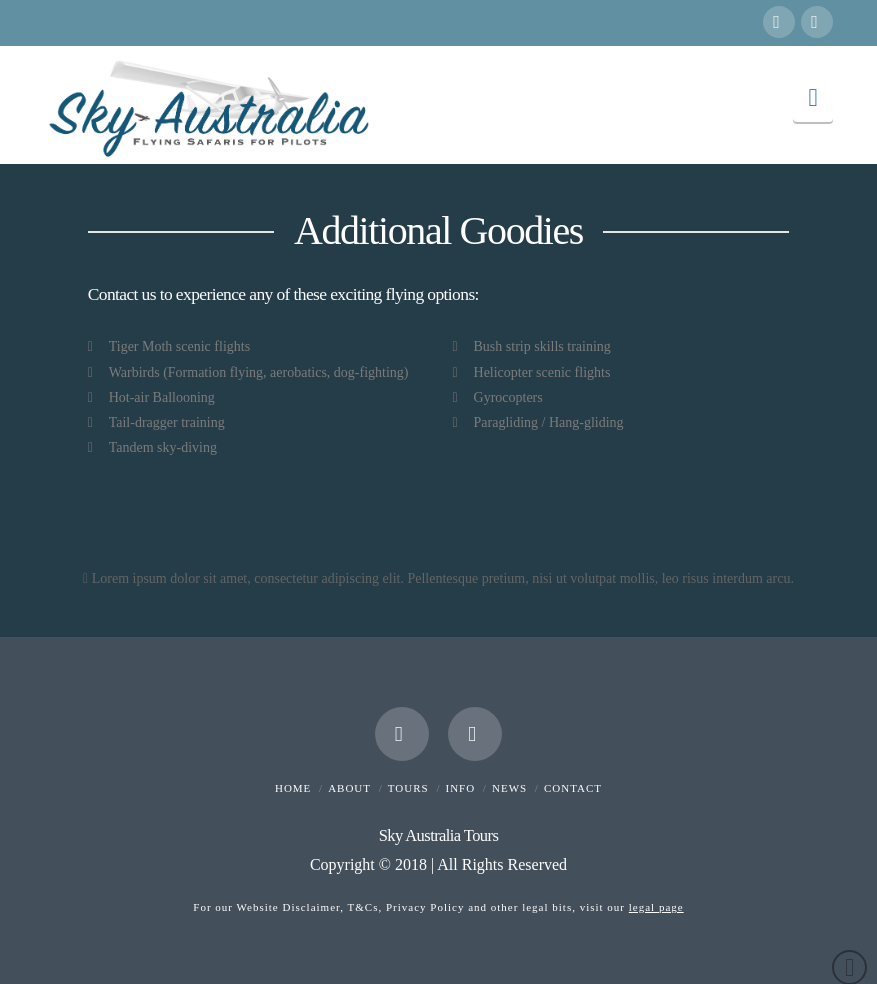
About (349, 788)
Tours (408, 788)
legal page (656, 907)
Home (293, 788)
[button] (813, 98)
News (509, 788)
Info (461, 788)
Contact (573, 788)
